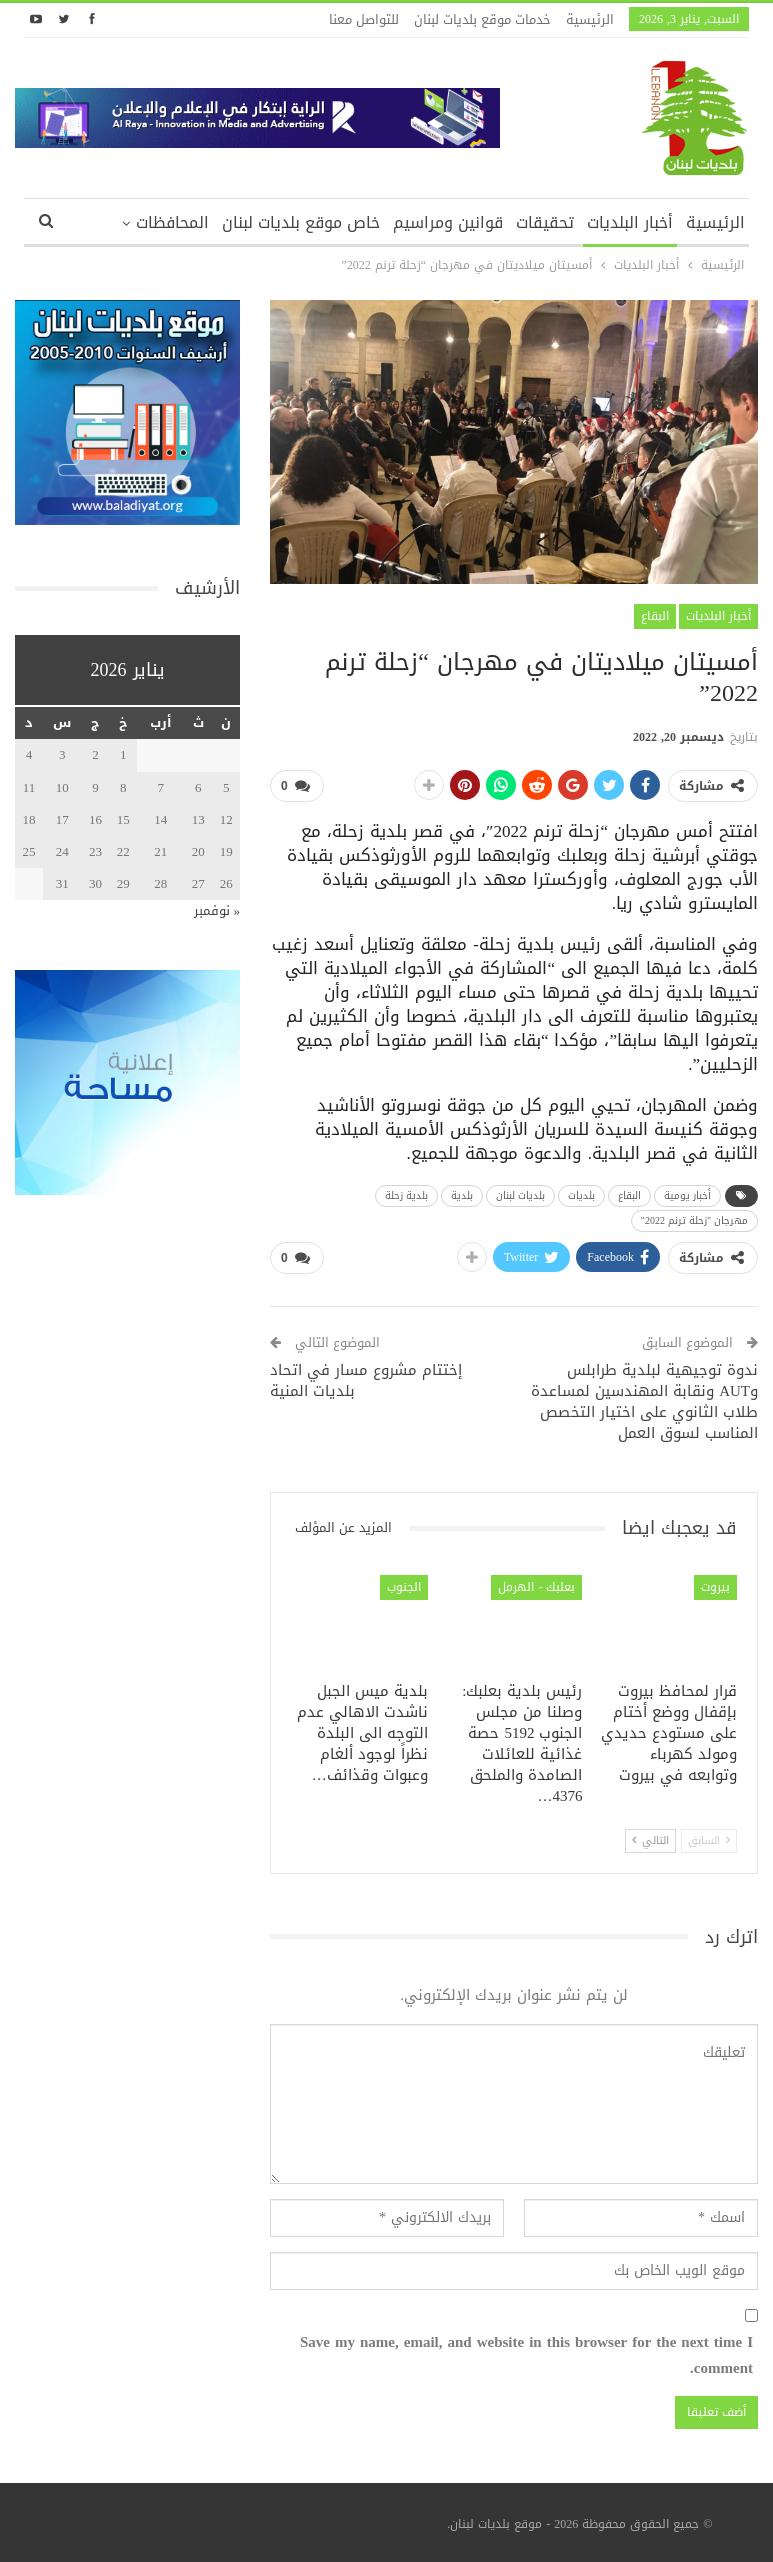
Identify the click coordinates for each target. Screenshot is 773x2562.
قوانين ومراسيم (448, 222)
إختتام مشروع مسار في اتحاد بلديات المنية (366, 1380)
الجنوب (404, 1587)
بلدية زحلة (406, 1195)
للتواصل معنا (364, 19)
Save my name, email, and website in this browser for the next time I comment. (526, 2355)
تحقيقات (545, 222)
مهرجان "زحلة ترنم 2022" (694, 1220)
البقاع (655, 616)
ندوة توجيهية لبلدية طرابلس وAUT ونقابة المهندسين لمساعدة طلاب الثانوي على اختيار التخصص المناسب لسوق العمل (644, 1401)
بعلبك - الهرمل (536, 1587)
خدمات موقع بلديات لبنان (482, 19)
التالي (650, 1840)
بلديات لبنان (520, 1195)
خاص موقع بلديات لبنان (301, 222)
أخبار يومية (687, 1195)
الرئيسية (590, 19)
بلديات (581, 1195)
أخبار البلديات (630, 222)
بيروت (715, 1587)
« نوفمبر (217, 910)
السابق (709, 1840)
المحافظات (172, 222)
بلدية (462, 1195)
